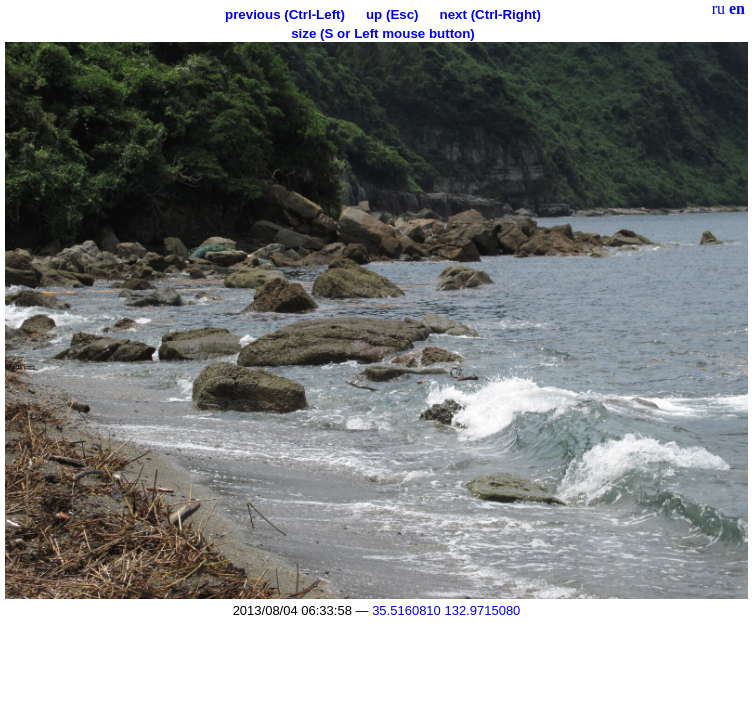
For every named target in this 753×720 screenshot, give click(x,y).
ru (718, 8)
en (737, 8)
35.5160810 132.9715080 (446, 610)
